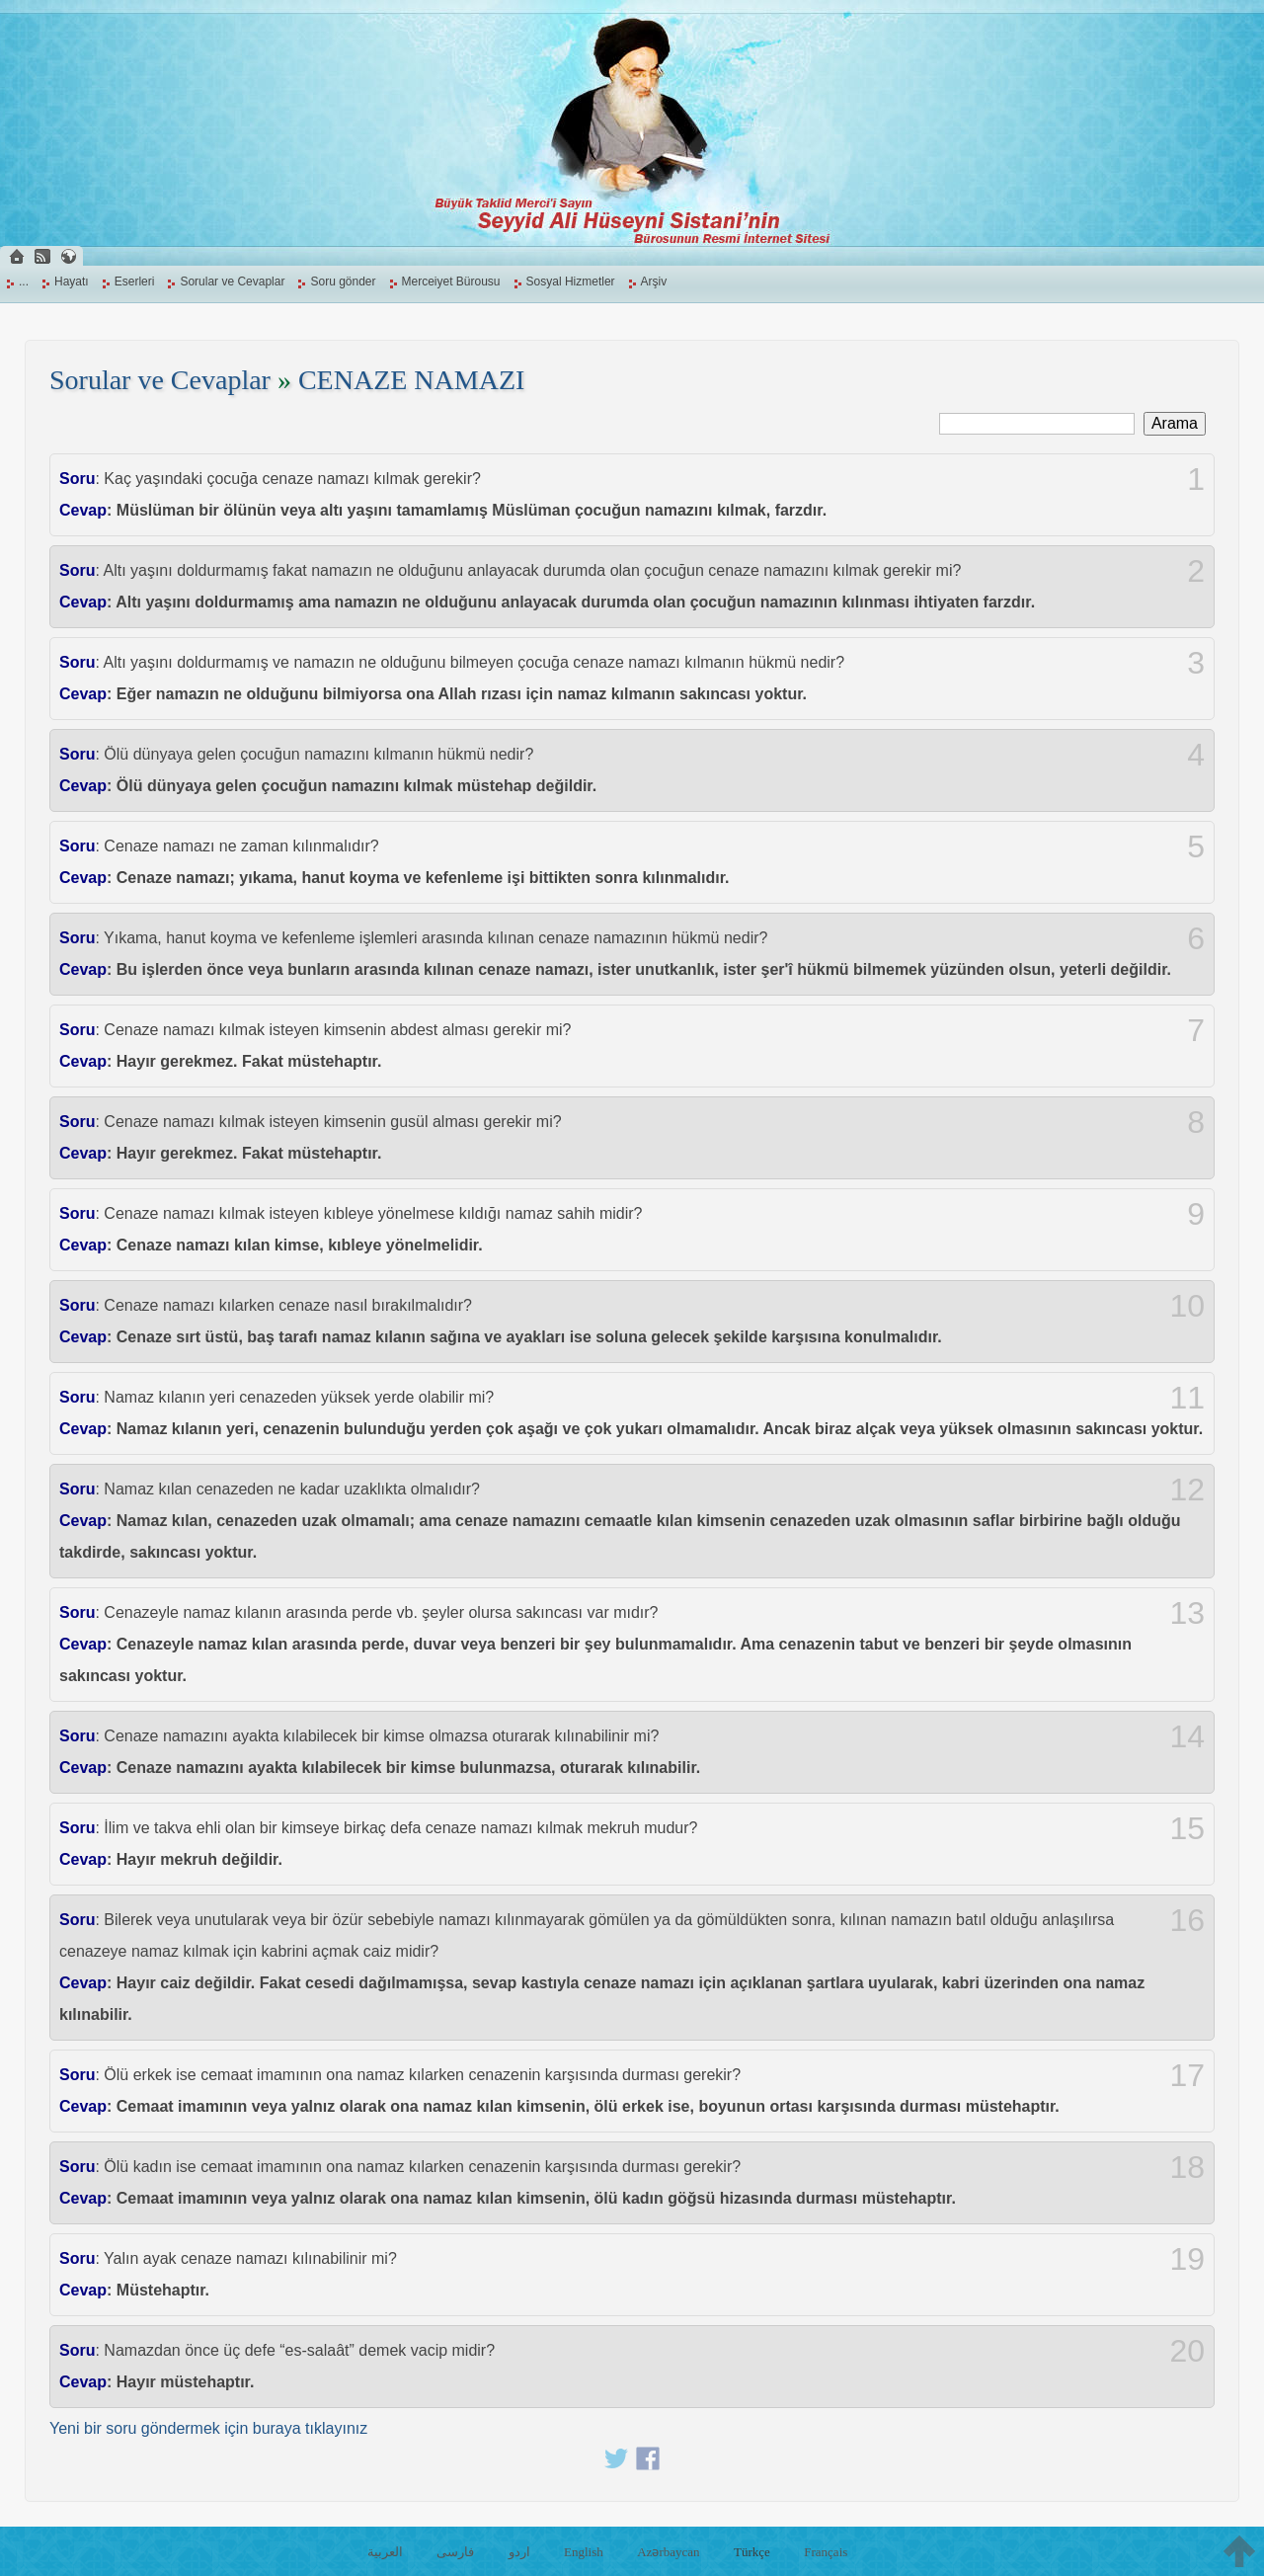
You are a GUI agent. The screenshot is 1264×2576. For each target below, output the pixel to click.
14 (1187, 1736)
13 (1187, 1613)
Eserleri (135, 281)
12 (1187, 1489)
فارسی (455, 2551)
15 (1187, 1828)
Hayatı (71, 281)
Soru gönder (342, 281)
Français (825, 2551)
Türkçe (752, 2551)
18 (1187, 2167)
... (24, 281)
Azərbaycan (668, 2551)
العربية (385, 2551)
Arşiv (654, 281)
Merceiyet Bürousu (451, 281)
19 (1187, 2259)
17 (1187, 2075)
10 (1187, 1306)
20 (1187, 2351)
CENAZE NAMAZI (411, 379)
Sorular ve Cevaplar (232, 281)
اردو (519, 2551)
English (583, 2551)
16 (1187, 1920)
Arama (1174, 423)
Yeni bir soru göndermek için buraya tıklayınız (208, 2428)
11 (1187, 1397)
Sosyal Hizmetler (570, 281)
